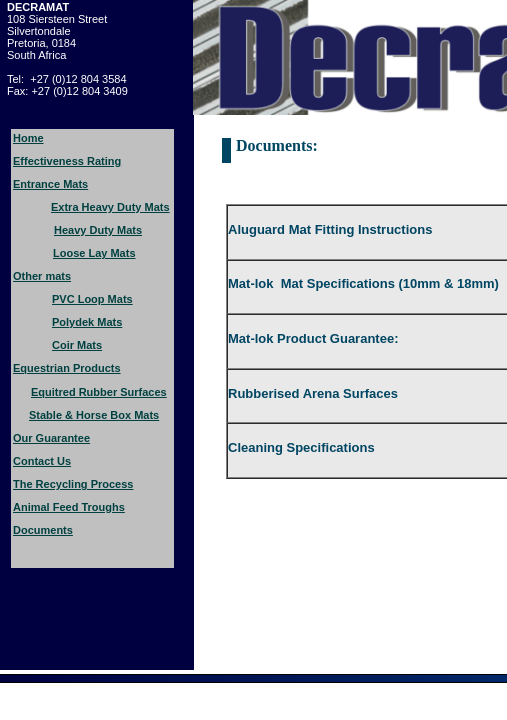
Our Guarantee (51, 438)
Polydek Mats (87, 322)
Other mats (42, 276)
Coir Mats (77, 345)
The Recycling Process (73, 484)
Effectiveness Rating (67, 161)
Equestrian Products (67, 368)
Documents (43, 530)
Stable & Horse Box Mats (94, 415)
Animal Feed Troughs (69, 507)
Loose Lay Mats (94, 253)
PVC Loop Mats (92, 299)
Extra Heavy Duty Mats (110, 207)
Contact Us (42, 461)
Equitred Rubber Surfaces (99, 392)
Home (28, 138)
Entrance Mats (50, 184)
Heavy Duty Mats (98, 230)
